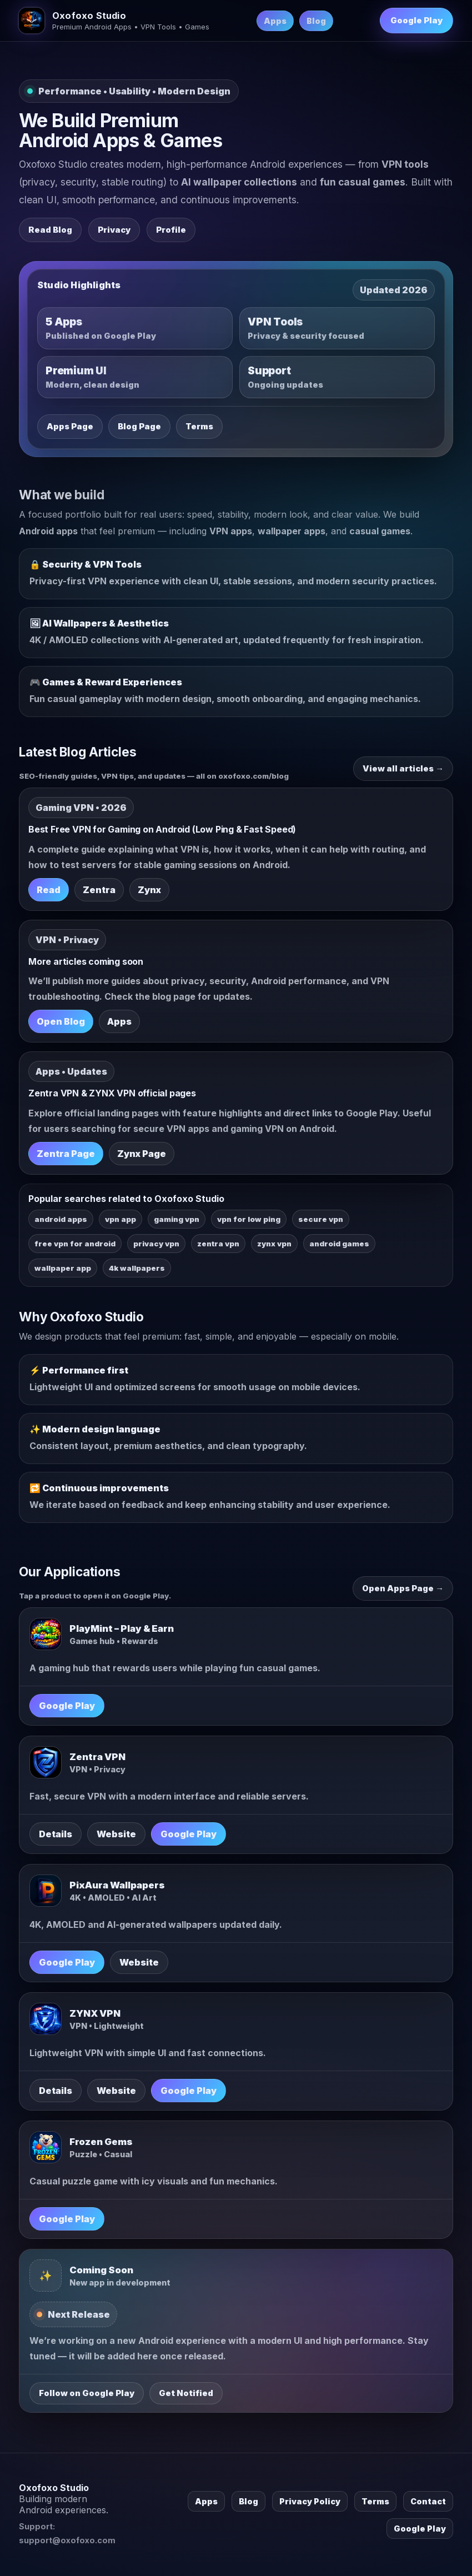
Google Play (416, 21)
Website (116, 1834)
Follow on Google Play (86, 2393)
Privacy (114, 230)
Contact (428, 2501)
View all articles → (403, 769)
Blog (316, 21)
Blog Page (139, 427)
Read (49, 889)
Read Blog (50, 230)
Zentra (99, 889)
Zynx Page (141, 1153)
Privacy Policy (309, 2501)
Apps (275, 21)
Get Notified (186, 2393)
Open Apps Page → (403, 1588)
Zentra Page (66, 1153)
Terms (199, 427)
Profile (171, 230)
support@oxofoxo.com (67, 2540)
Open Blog (61, 1021)
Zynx (149, 889)
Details (55, 1834)
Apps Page (70, 427)
